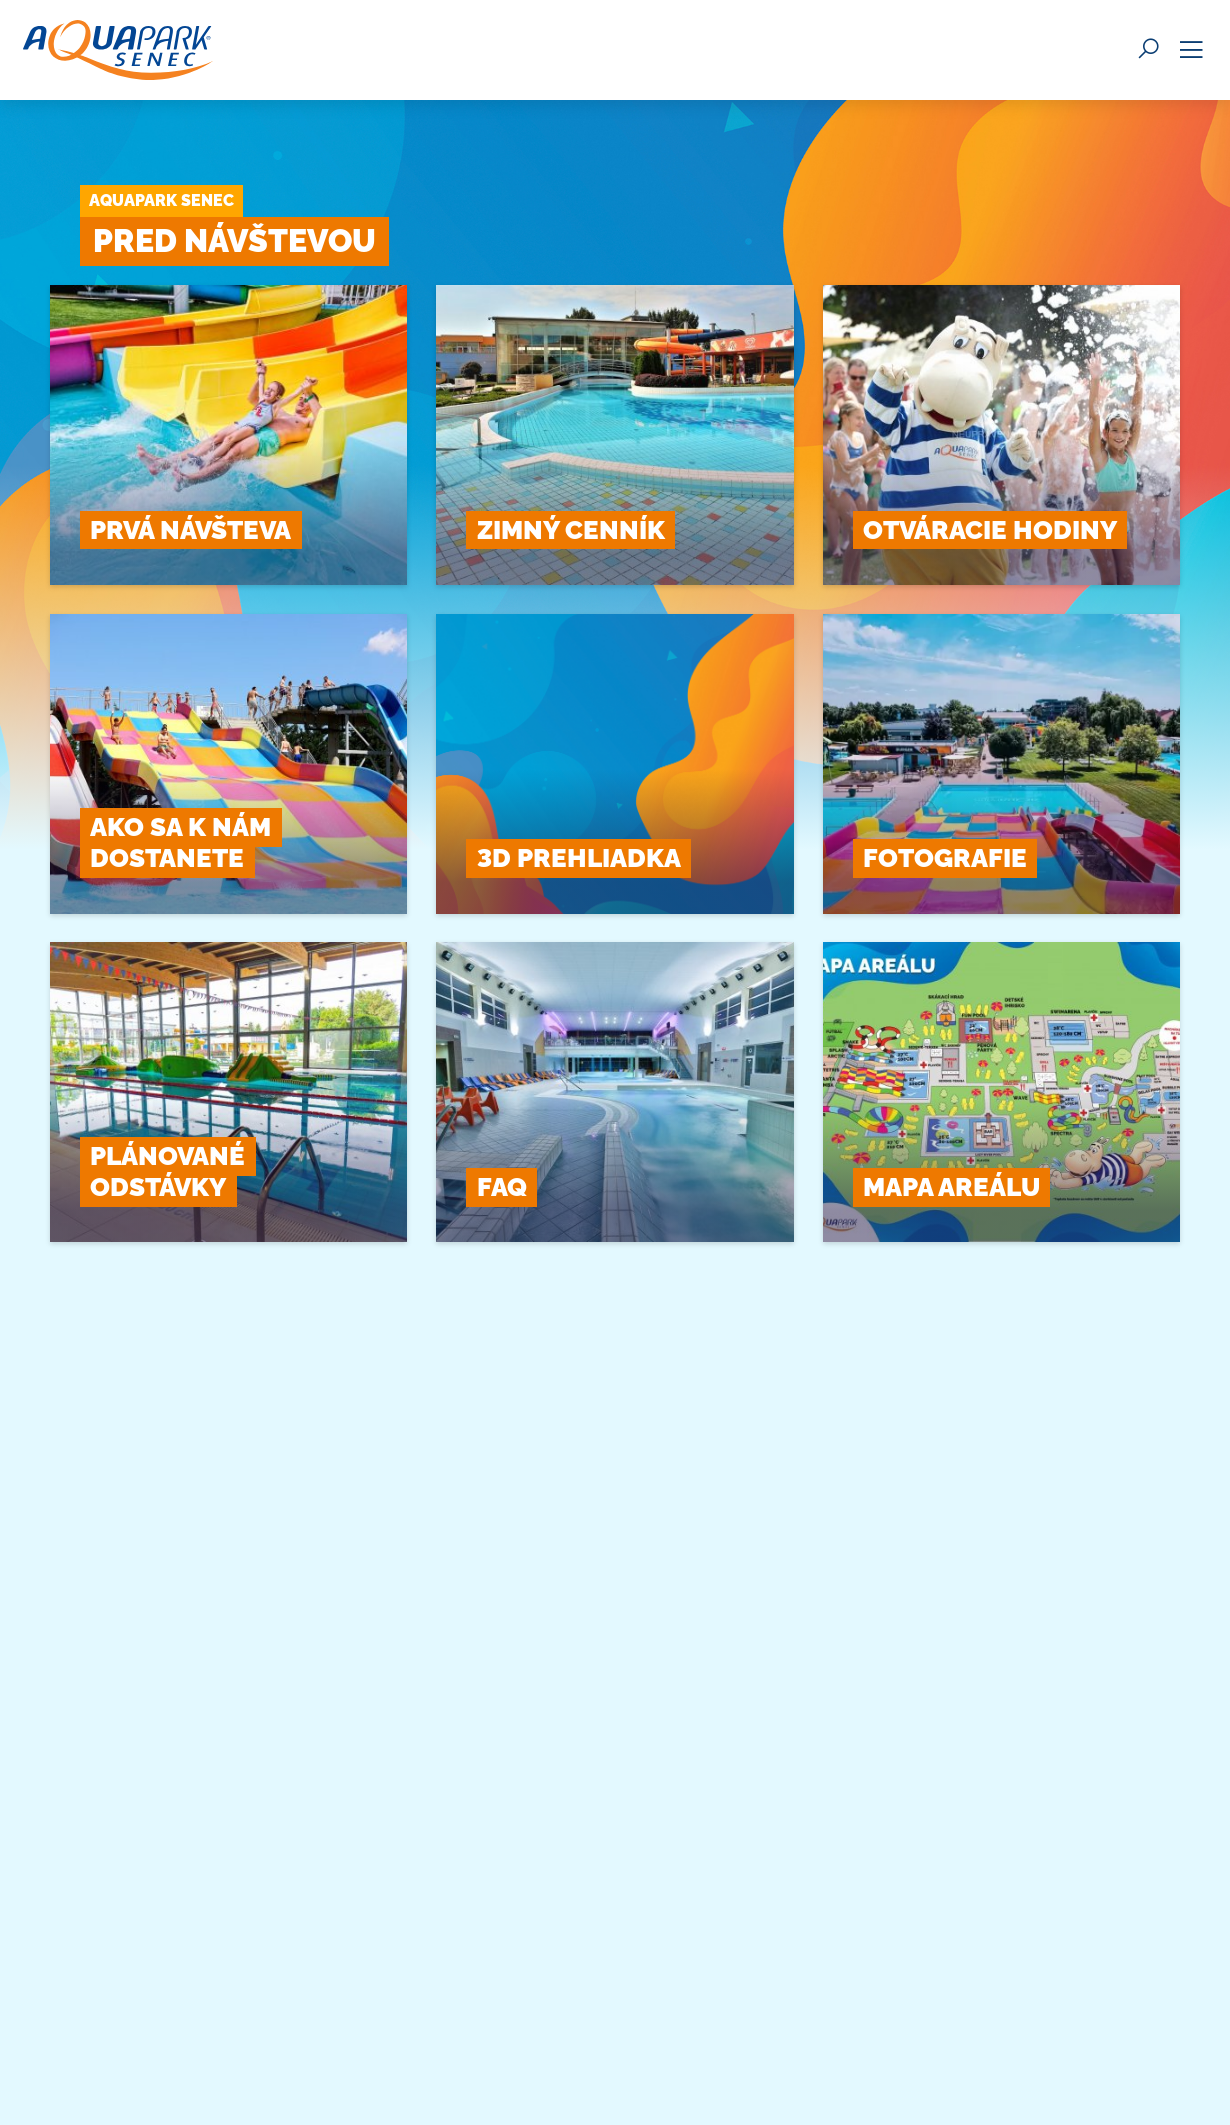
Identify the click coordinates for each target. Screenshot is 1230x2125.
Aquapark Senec (161, 200)
